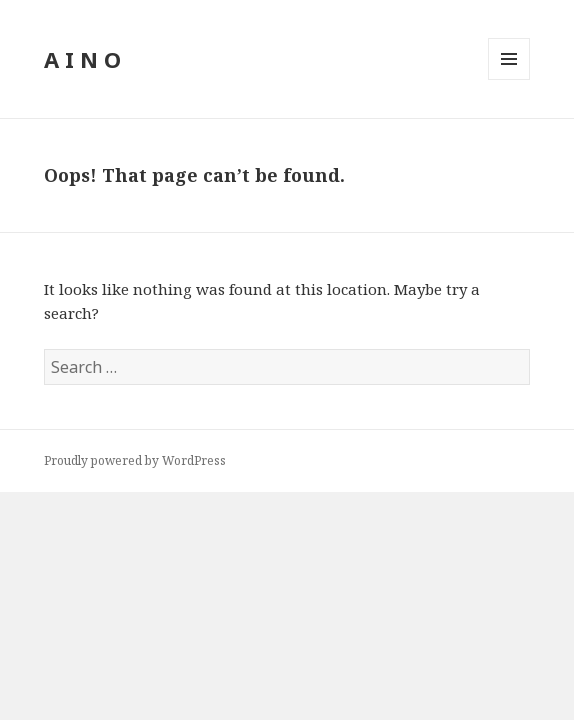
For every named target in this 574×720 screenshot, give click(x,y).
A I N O (82, 59)
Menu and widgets (509, 79)
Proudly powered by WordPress (135, 460)
